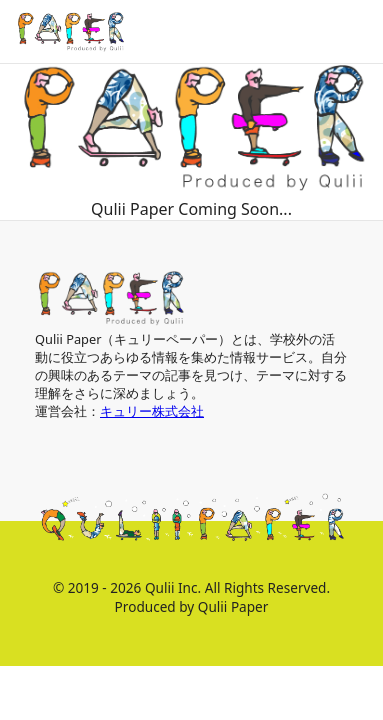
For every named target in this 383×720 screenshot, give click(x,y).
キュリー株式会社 (152, 411)
